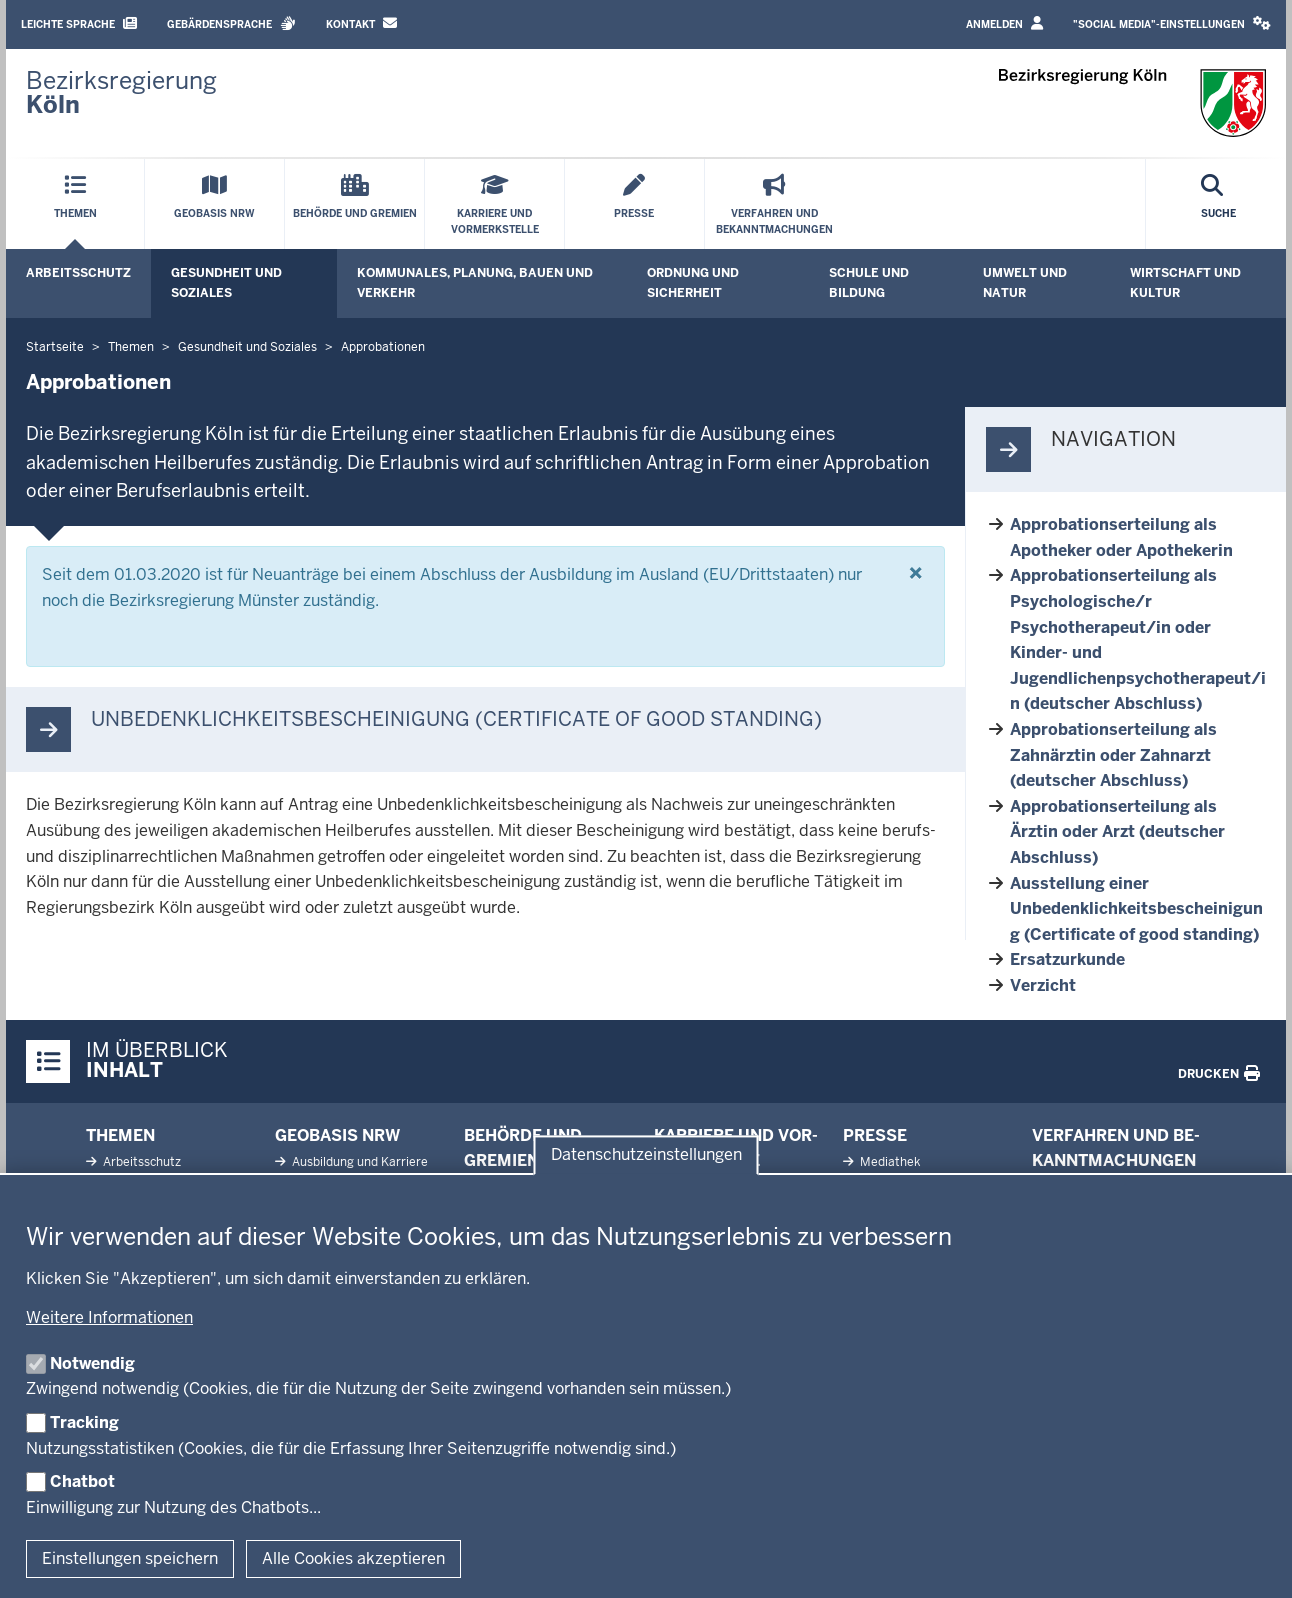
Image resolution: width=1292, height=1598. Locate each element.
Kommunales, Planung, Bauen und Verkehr (475, 282)
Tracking (84, 1422)
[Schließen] (916, 573)
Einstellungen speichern (130, 1558)
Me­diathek (888, 1162)
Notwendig (92, 1363)
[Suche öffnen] (1218, 204)
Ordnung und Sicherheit (693, 282)
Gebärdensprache (231, 23)
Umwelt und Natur (1025, 282)
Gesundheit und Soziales (226, 282)
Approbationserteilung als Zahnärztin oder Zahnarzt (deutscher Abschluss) (1113, 755)
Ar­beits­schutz (140, 1162)
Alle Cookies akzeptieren (353, 1558)
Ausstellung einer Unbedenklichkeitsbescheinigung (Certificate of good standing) (1136, 909)
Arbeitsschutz (78, 273)
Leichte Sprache (79, 23)
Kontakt (361, 23)
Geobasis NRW (337, 1135)
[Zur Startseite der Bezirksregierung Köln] (121, 93)
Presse (875, 1135)
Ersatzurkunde (1067, 959)
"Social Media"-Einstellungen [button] (1172, 23)
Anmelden (1004, 23)
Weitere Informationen (109, 1317)
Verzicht (1043, 985)
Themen (120, 1135)
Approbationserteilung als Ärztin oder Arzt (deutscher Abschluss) (1117, 832)
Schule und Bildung (869, 282)
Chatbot (82, 1481)
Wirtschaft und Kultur (1185, 282)
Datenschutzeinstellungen (646, 1154)
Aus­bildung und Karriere (358, 1162)
